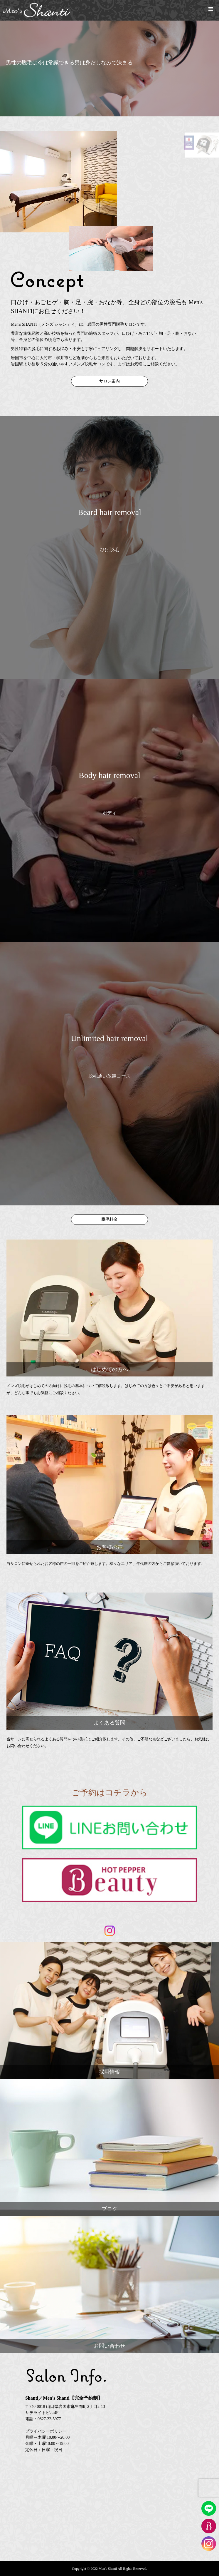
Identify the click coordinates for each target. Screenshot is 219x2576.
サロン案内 (109, 381)
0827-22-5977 (49, 2419)
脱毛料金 (109, 1219)
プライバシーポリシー (45, 2431)
